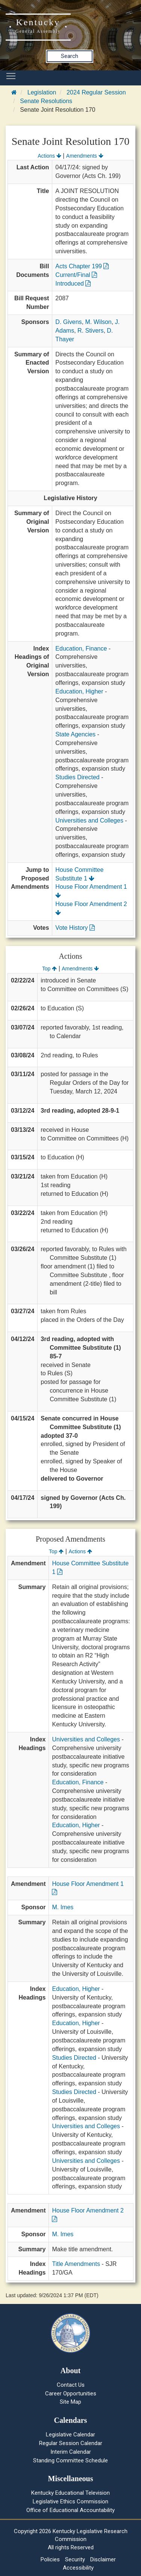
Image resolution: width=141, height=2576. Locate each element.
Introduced (73, 283)
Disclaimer (103, 2559)
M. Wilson (98, 322)
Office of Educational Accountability (70, 2510)
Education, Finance (81, 648)
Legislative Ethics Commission (70, 2501)
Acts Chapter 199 (82, 266)
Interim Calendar (70, 2451)
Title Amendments (76, 2264)
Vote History (75, 928)
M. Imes (62, 1907)
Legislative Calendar (70, 2434)
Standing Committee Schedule (70, 2460)
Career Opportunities (70, 2393)
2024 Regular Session (96, 92)
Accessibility (78, 2567)
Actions (49, 156)
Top (49, 969)
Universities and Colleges (89, 820)
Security (75, 2559)
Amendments (84, 156)
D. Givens (68, 322)
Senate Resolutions (46, 101)
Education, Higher (79, 691)
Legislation (41, 92)
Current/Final (76, 275)
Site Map (70, 2401)
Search (69, 56)
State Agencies (75, 734)
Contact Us (71, 2384)
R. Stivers (90, 330)
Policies (50, 2559)
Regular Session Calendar (70, 2443)
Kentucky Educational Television (70, 2492)
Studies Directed (77, 777)
